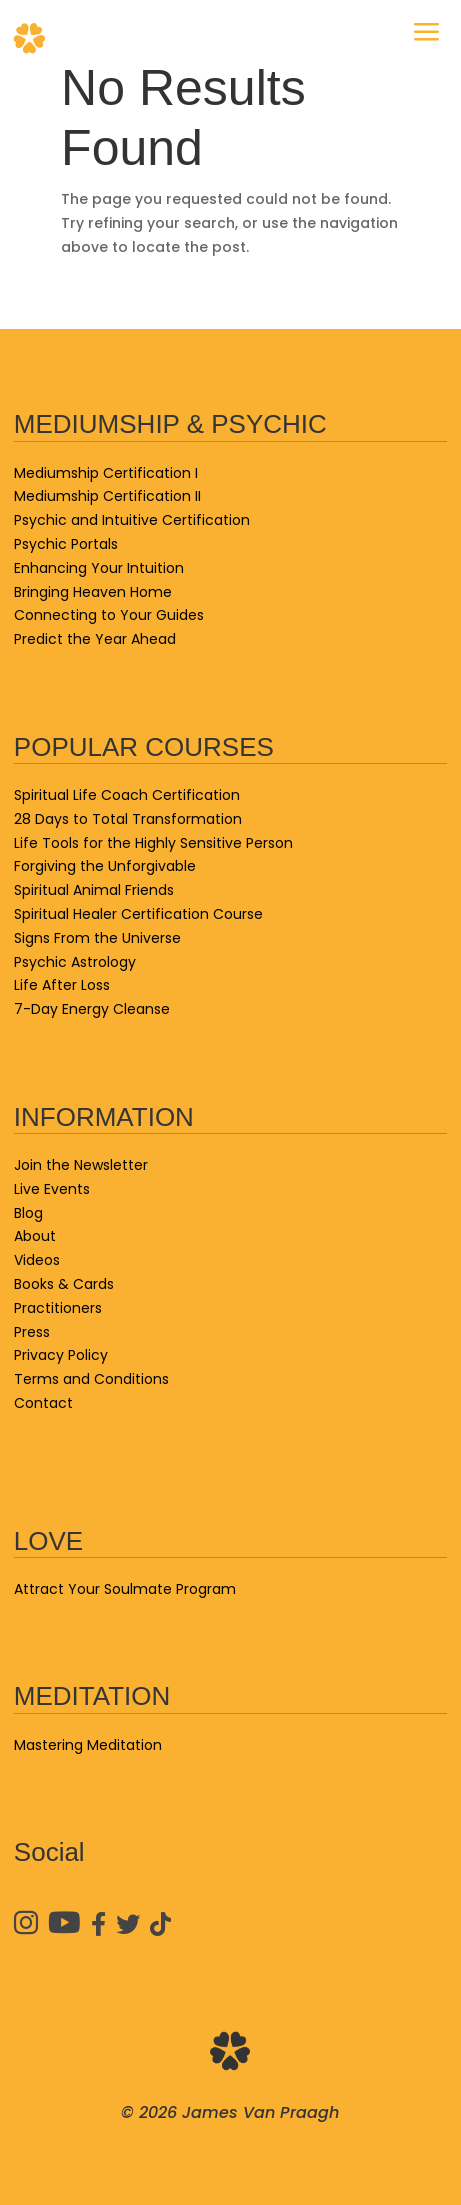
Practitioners (58, 1308)
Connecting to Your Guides (109, 615)
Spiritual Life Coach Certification (127, 795)
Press (32, 1332)
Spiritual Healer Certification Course (138, 914)
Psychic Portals (66, 544)
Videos (37, 1260)
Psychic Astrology (75, 962)
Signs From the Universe (97, 938)
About (35, 1236)
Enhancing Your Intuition (99, 568)
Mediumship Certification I (106, 473)
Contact (43, 1403)
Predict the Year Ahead (95, 639)
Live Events (52, 1189)
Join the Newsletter (81, 1165)
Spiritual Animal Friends (94, 890)
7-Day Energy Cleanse (92, 1009)
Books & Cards (64, 1284)
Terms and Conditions (91, 1379)
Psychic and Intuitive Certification (132, 520)
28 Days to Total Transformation (128, 819)
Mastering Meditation (88, 1745)
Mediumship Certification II (107, 496)
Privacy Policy (61, 1355)
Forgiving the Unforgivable (105, 866)
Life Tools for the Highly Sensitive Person (153, 843)
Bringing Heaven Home (93, 592)
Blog (28, 1213)
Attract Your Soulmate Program (125, 1589)
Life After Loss (62, 985)
